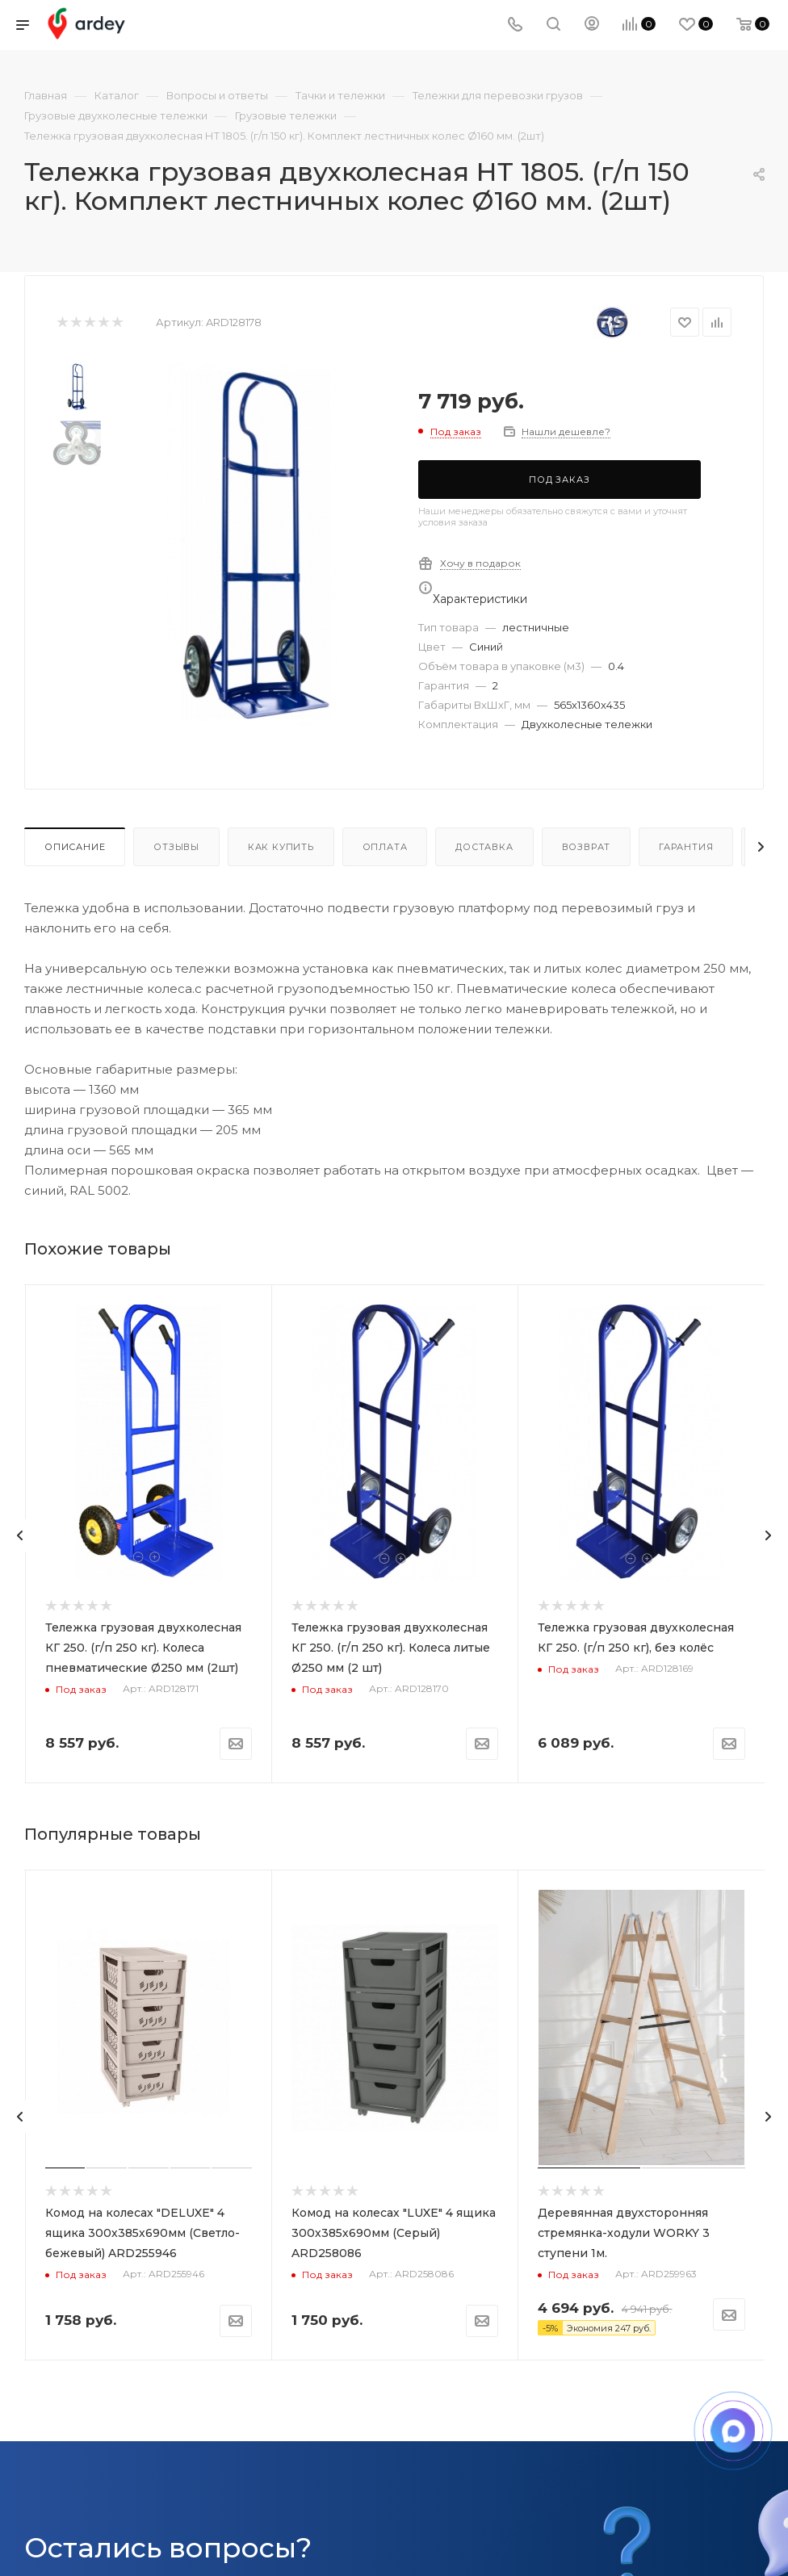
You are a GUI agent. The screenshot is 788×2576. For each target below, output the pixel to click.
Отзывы (176, 846)
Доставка (484, 846)
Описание (74, 846)
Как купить (281, 846)
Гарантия (686, 846)
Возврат (586, 846)
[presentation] (20, 1535)
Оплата (385, 846)
